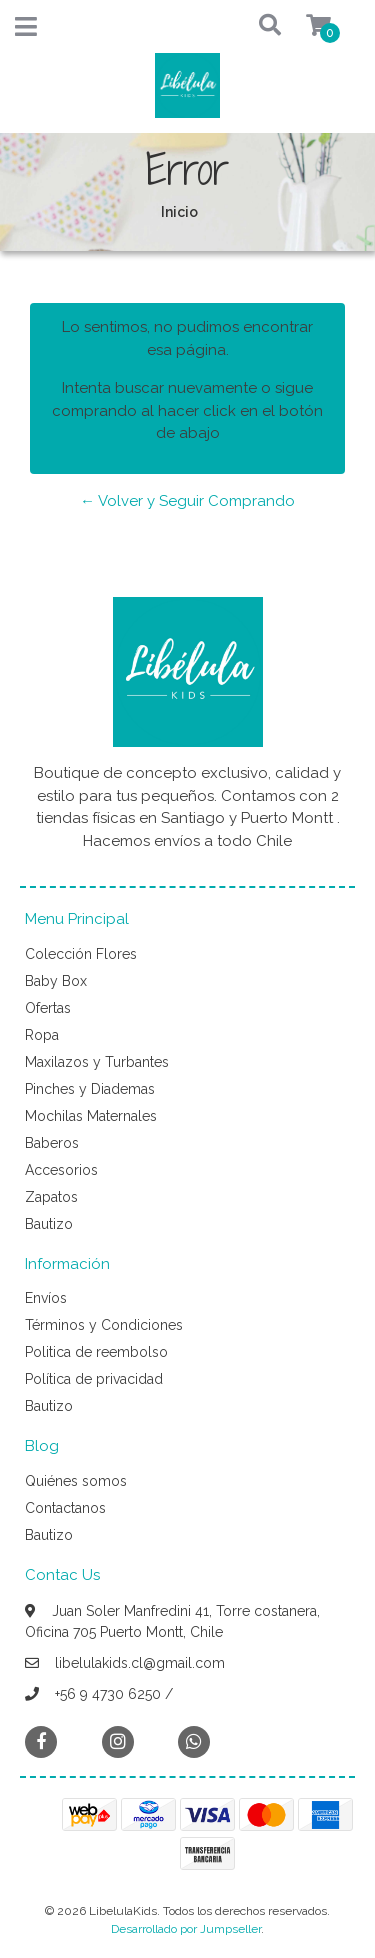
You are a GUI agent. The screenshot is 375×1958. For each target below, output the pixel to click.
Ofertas (48, 1008)
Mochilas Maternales (91, 1116)
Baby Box (56, 981)
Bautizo (49, 1224)
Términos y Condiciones (104, 1325)
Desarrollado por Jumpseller (186, 1929)
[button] (251, 26)
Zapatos (51, 1197)
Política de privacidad (94, 1379)
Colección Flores (81, 954)
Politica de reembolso (96, 1352)
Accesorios (61, 1170)
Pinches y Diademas (90, 1089)
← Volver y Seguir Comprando (187, 501)
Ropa (42, 1035)
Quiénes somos (76, 1481)
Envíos (46, 1298)
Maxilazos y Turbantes (97, 1062)
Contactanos (65, 1508)
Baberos (52, 1143)
